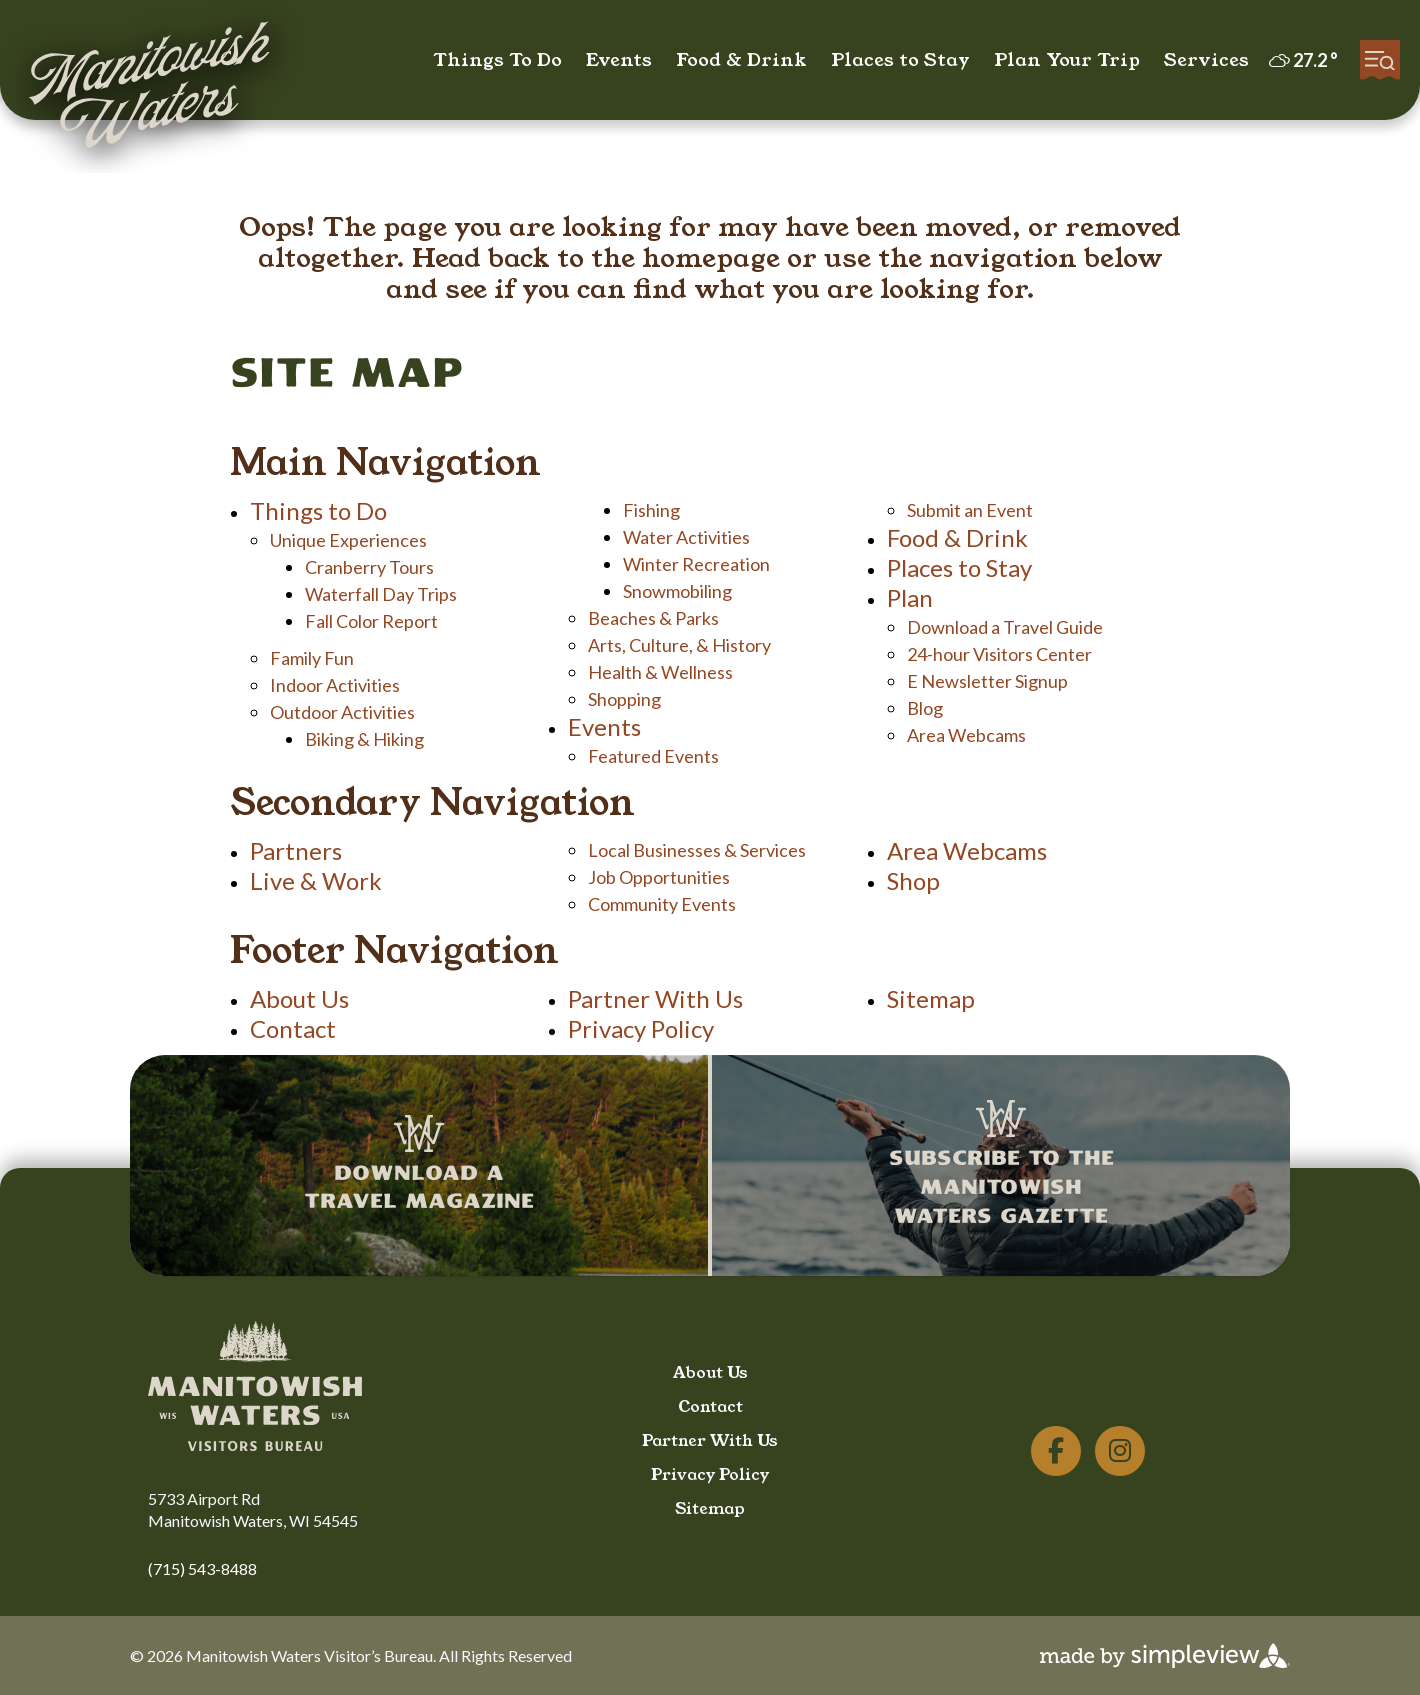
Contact (293, 1028)
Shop (913, 880)
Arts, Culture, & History (679, 645)
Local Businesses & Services (697, 850)
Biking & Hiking (364, 739)
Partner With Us (655, 998)
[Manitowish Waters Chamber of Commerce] (150, 89)
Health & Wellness (660, 672)
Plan (910, 597)
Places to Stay (900, 60)
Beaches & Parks (653, 618)
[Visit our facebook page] (1056, 1451)
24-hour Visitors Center (999, 654)
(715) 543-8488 (202, 1568)
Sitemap (931, 998)
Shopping (624, 699)
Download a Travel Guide (1005, 627)
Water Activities (686, 537)
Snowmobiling (677, 591)
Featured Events (653, 756)
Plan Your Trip (1067, 60)
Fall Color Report (371, 621)
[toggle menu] (1380, 60)
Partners (296, 850)
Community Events (662, 904)
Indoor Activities (335, 685)
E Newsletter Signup (987, 681)
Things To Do (497, 60)
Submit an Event (970, 510)
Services (1206, 60)
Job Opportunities (659, 877)
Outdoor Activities (342, 712)
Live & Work (316, 880)
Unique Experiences (348, 540)
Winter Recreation (696, 564)
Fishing (651, 510)
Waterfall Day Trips (381, 594)
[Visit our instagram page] (1120, 1451)
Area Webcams (966, 735)
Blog (925, 708)
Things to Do (318, 510)
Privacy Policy (641, 1028)
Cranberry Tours (369, 567)
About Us (299, 998)
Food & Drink (741, 60)
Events (619, 60)
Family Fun (312, 658)
